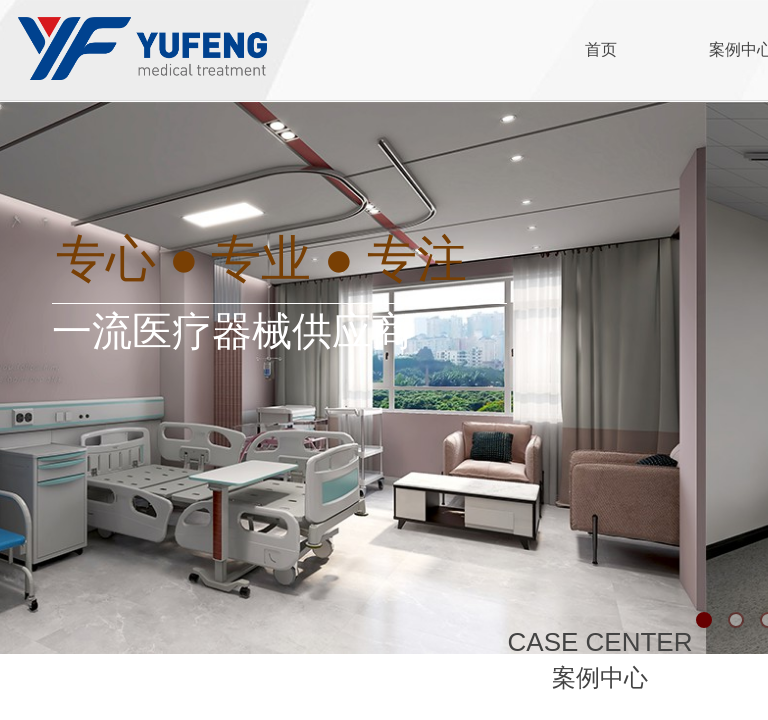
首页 (601, 49)
